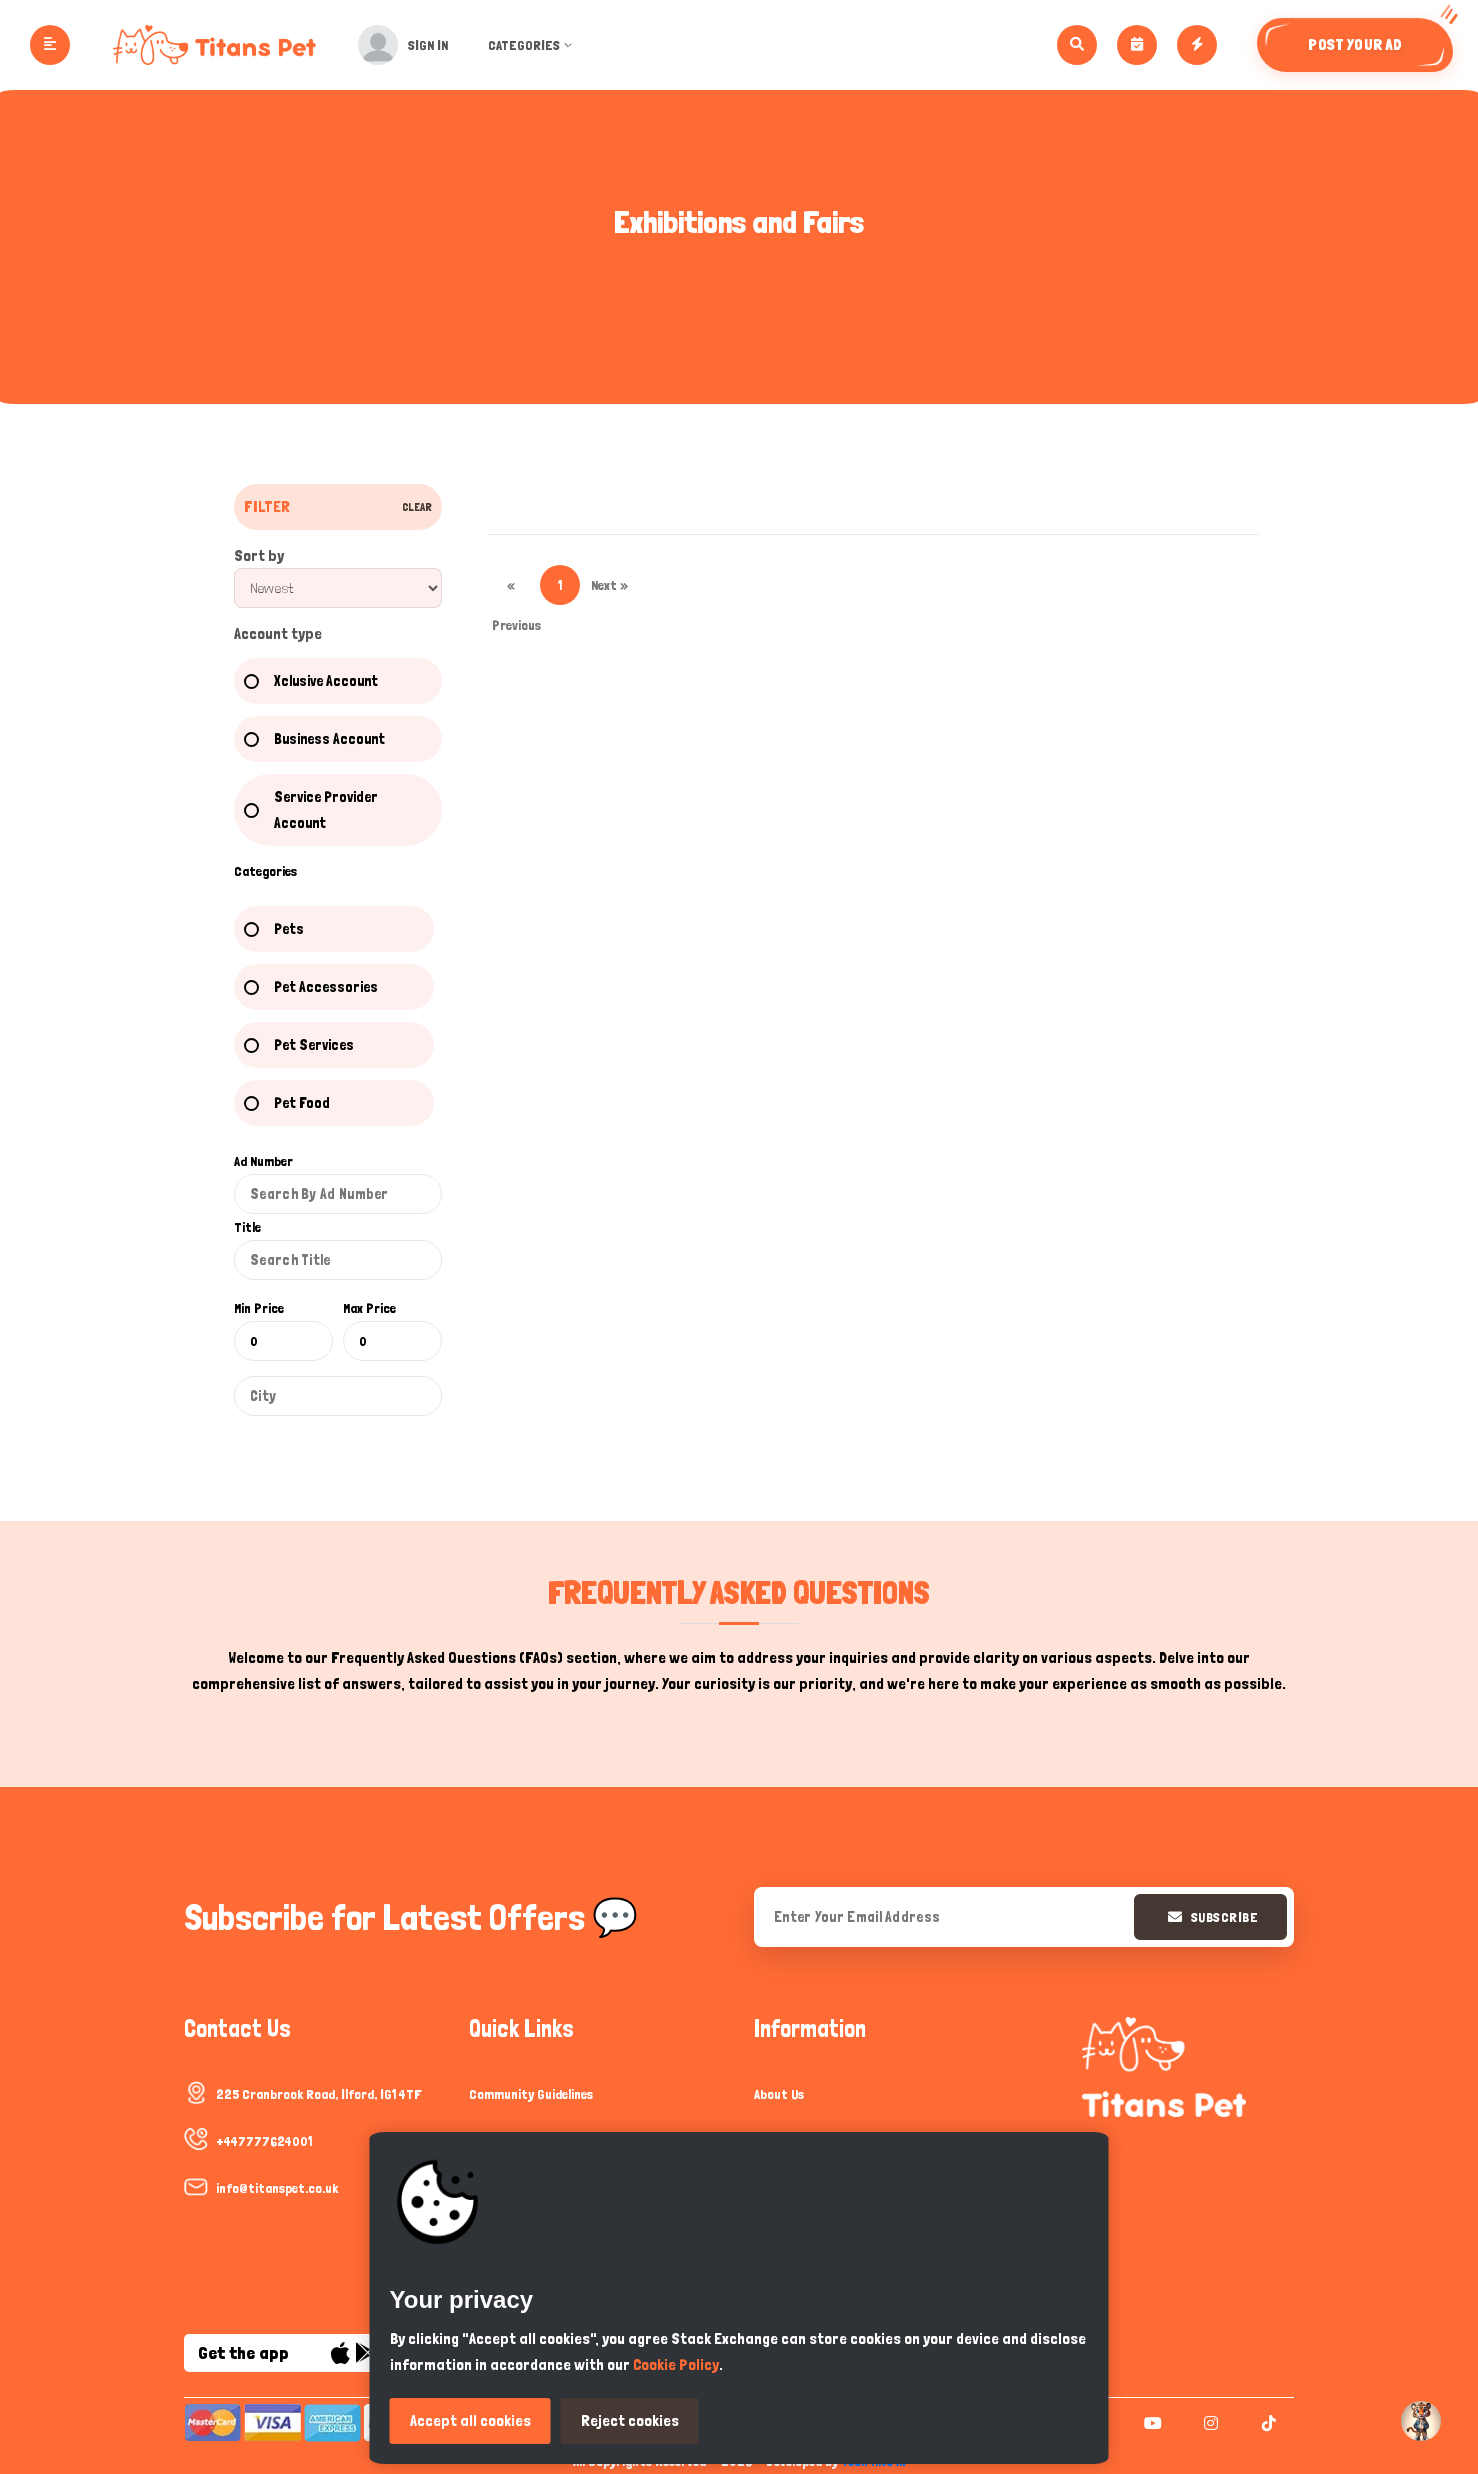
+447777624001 (264, 2141)
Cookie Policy (676, 2364)
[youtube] (1150, 2423)
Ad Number (263, 1161)
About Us (779, 2094)
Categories (537, 45)
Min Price (259, 1308)
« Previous (512, 591)
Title (247, 1227)
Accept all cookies (470, 2420)
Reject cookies (630, 2420)
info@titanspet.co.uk (277, 2188)
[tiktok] (1266, 2423)
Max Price (369, 1308)
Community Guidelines (531, 2094)
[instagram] (1208, 2423)
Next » (609, 585)
